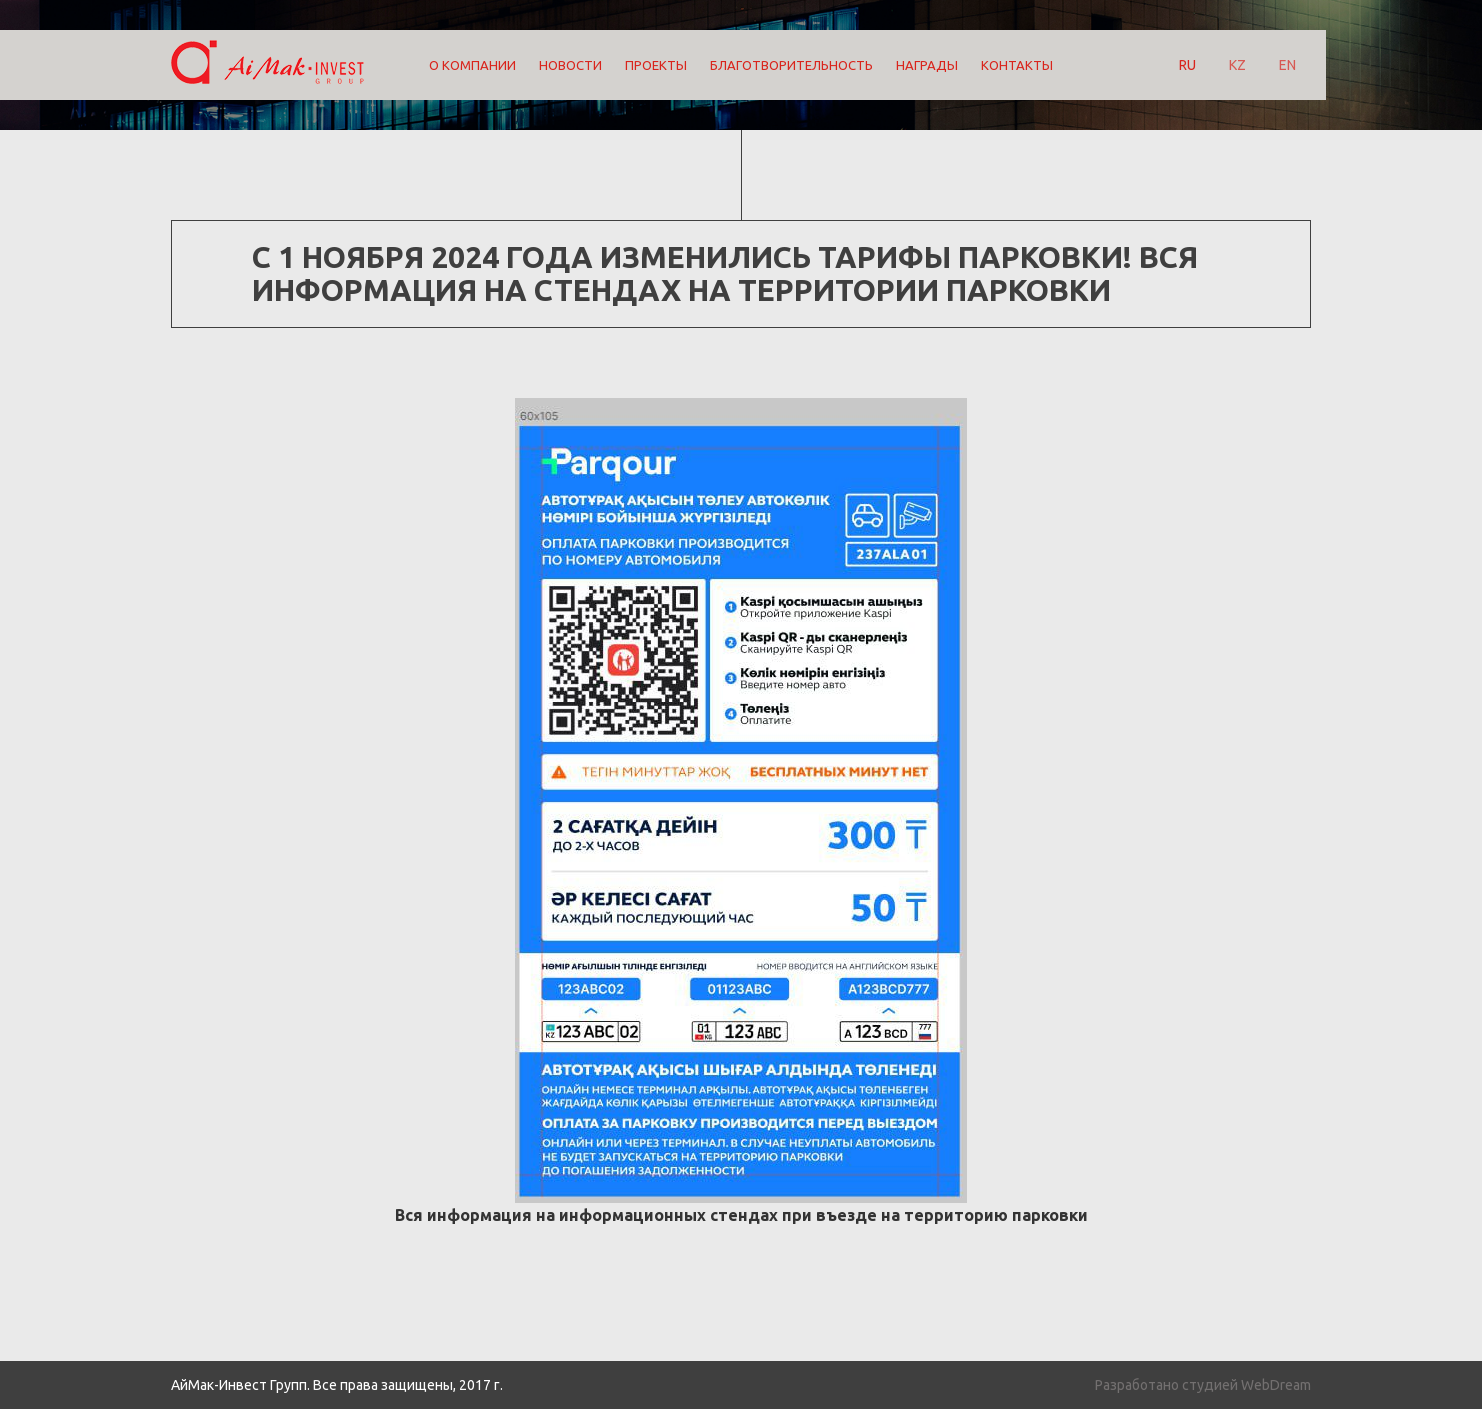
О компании (472, 65)
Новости (570, 65)
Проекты (656, 65)
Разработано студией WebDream (1203, 1385)
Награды (927, 65)
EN (1287, 65)
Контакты (1017, 65)
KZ (1237, 65)
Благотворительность (791, 65)
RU (1187, 65)
